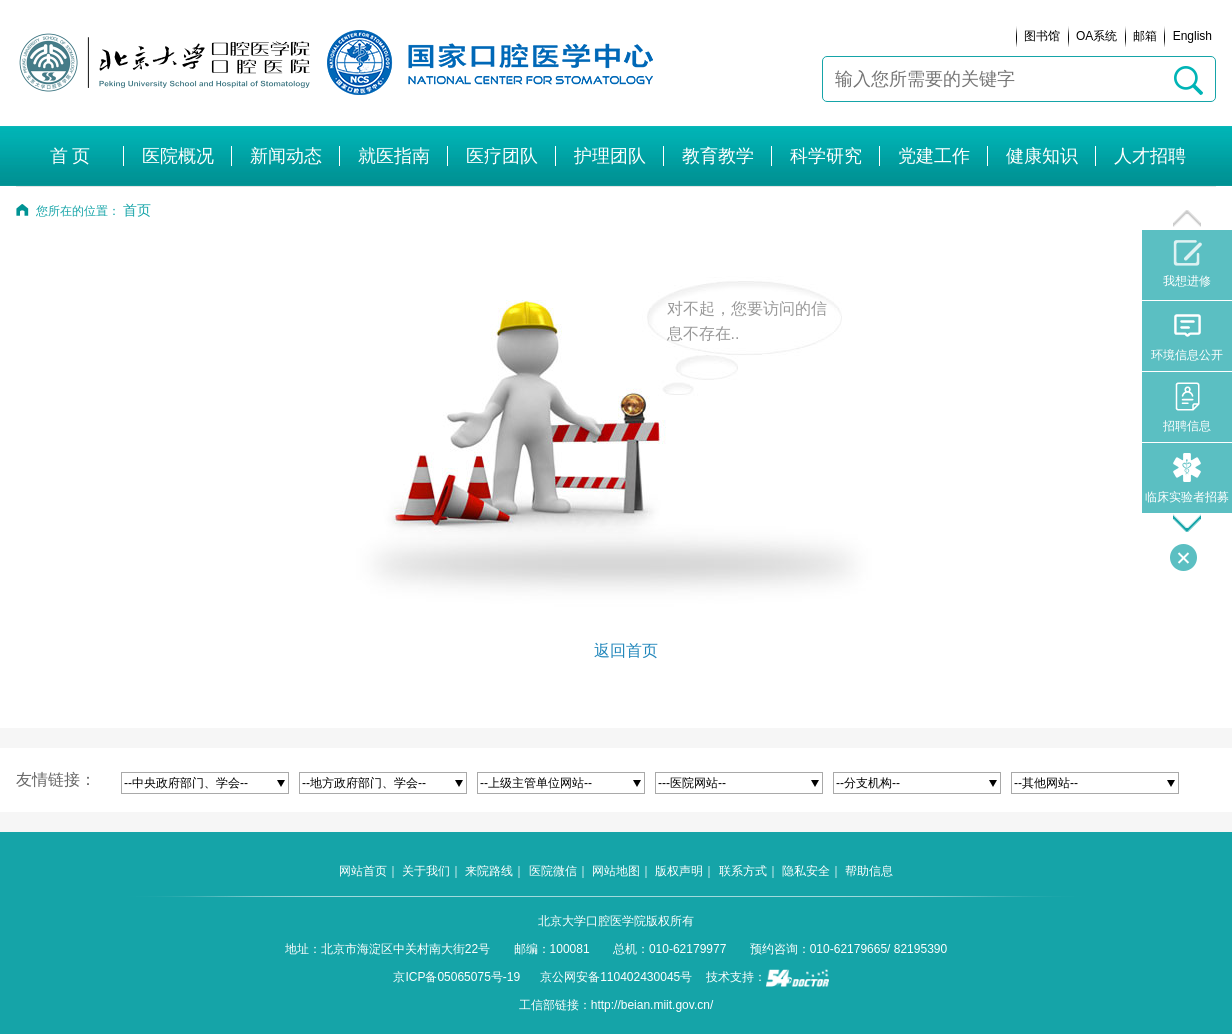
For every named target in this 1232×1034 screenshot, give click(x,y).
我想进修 (1187, 264)
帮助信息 (869, 871)
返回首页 (626, 650)
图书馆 (1042, 36)
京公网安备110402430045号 (616, 977)
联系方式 (743, 871)
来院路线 (489, 871)
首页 (137, 210)
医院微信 (553, 871)
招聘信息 (1187, 407)
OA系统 (1096, 36)
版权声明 (679, 871)
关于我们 (426, 871)
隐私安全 (806, 871)
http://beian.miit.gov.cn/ (652, 1005)
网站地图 (616, 871)
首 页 (70, 156)
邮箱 (1145, 36)
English (1192, 36)
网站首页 (363, 871)
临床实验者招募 (1187, 478)
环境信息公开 (1187, 336)
